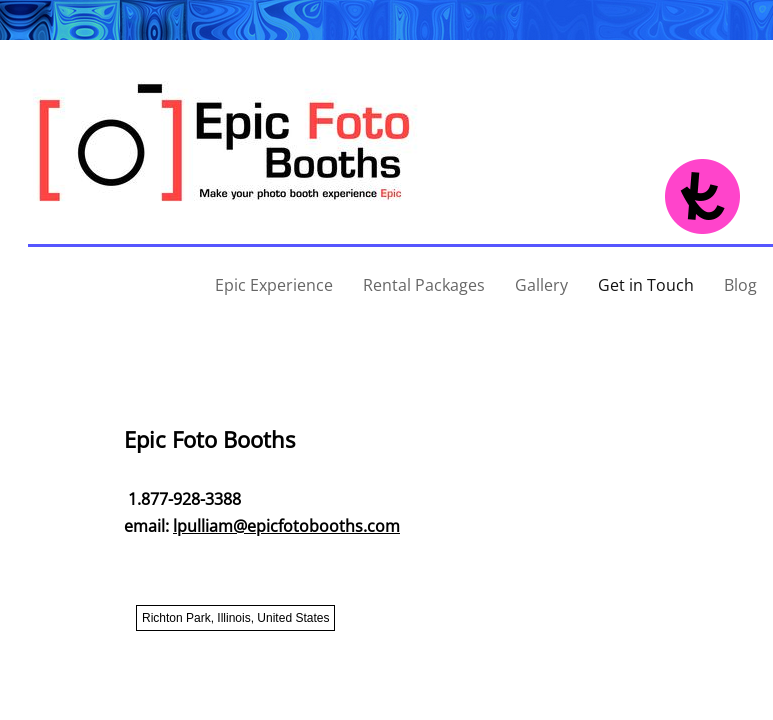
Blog (740, 285)
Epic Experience (274, 285)
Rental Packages (424, 285)
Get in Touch (646, 285)
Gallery (541, 285)
